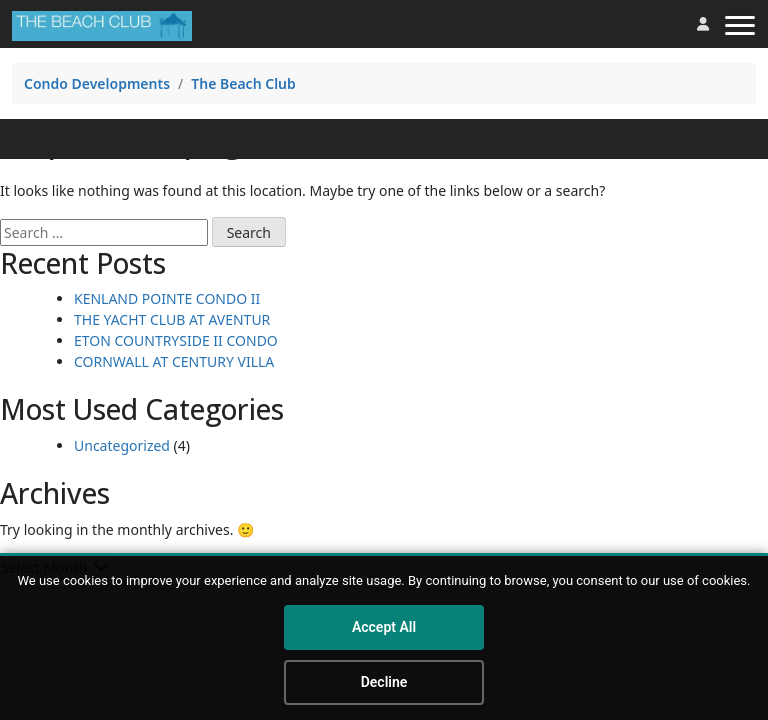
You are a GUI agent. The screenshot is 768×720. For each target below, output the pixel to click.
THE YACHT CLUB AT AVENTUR (172, 319)
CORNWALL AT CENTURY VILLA (174, 361)
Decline (384, 682)
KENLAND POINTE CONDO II (167, 298)
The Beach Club (243, 83)
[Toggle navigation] (740, 24)
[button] (703, 23)
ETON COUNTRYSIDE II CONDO (176, 340)
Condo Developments (97, 83)
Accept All (384, 627)
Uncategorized (122, 445)
